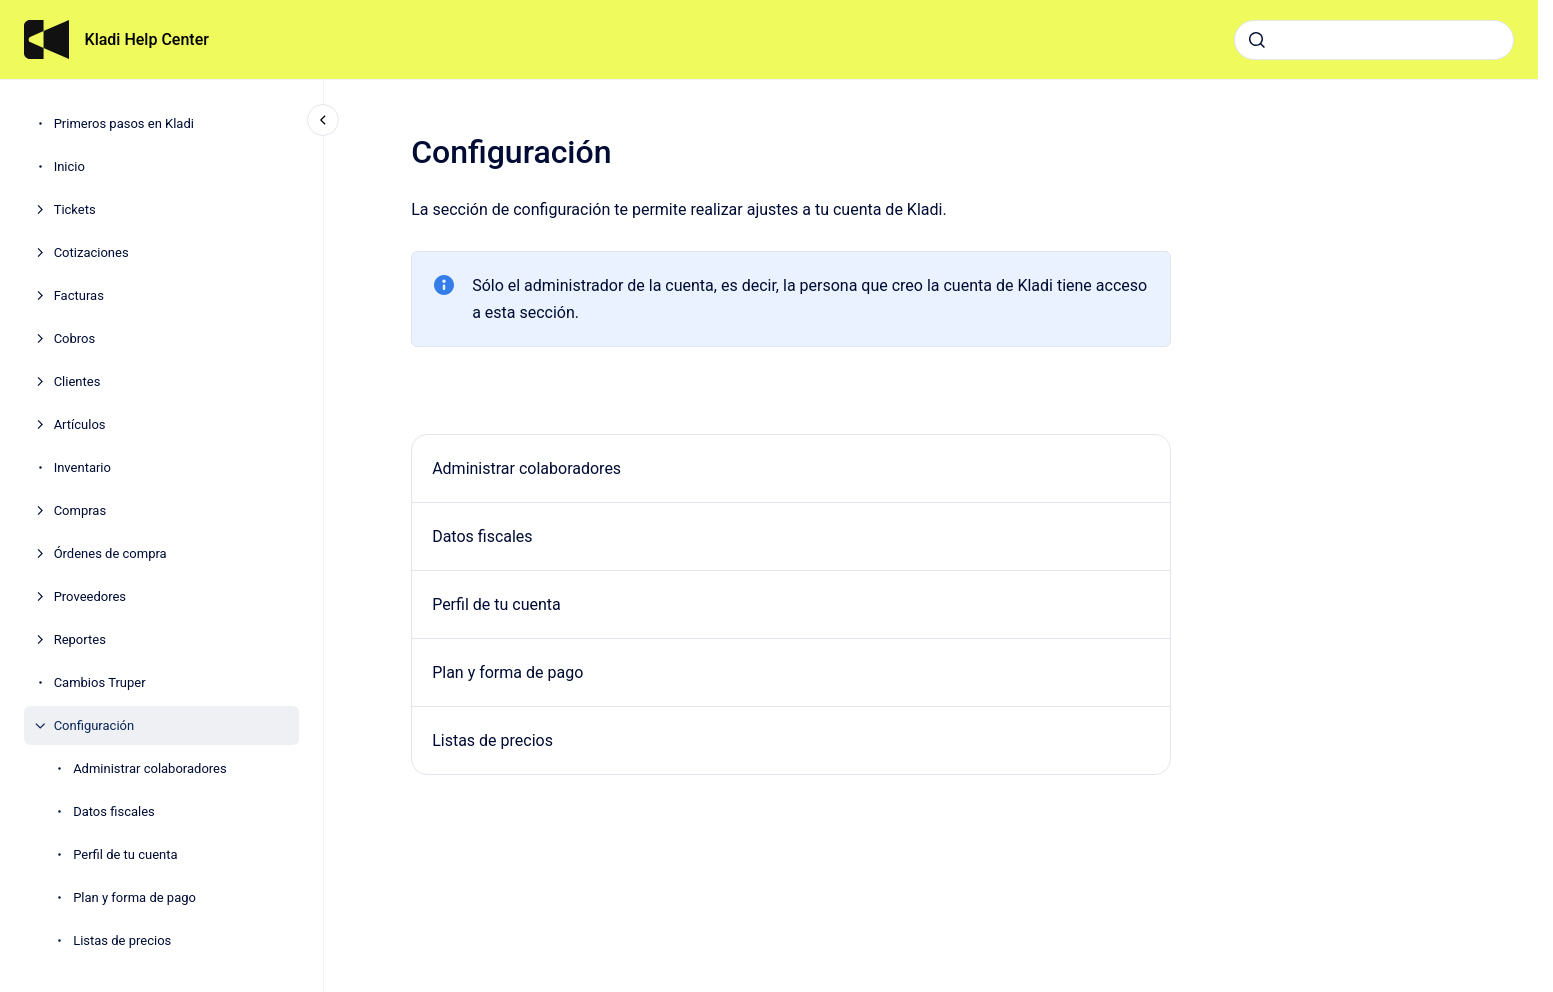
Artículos (80, 424)
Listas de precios (122, 940)
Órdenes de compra (110, 553)
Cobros (75, 338)
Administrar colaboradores (150, 768)
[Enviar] (1257, 40)
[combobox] (1374, 40)
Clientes (77, 381)
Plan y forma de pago (134, 897)
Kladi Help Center (147, 39)
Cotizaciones (91, 252)
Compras (80, 510)
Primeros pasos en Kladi (124, 123)
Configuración (94, 725)
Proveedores (90, 596)
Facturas (79, 295)
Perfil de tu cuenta (125, 854)
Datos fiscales (114, 811)
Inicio (69, 166)
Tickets (75, 209)
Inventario (82, 467)
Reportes (80, 639)
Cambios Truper (100, 682)
